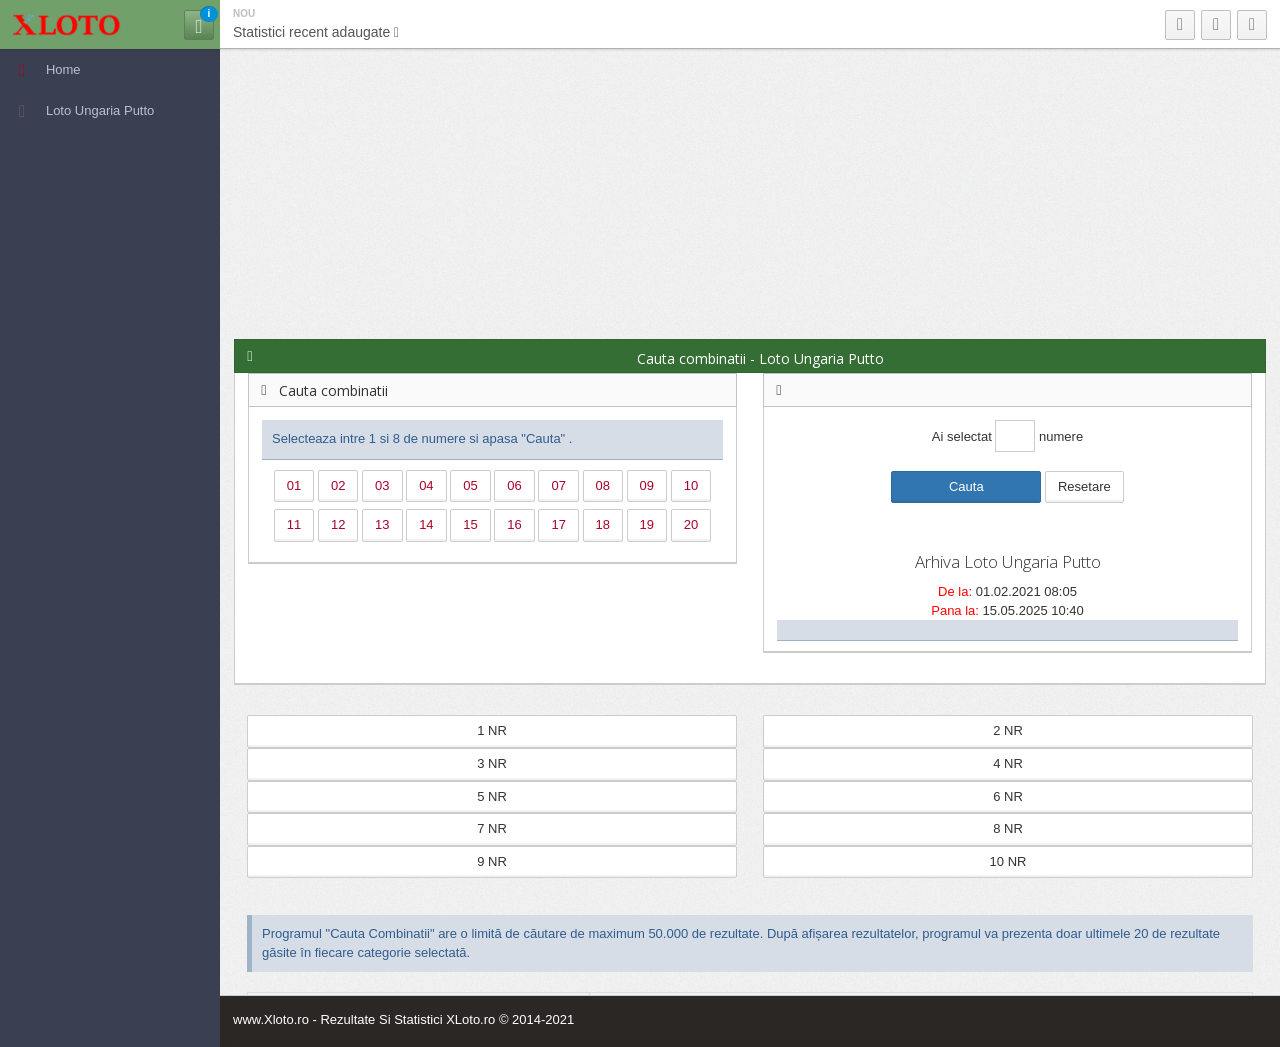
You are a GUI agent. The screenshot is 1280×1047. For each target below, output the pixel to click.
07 (558, 485)
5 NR (492, 796)
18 (603, 524)
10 (691, 485)
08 (603, 485)
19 (647, 524)
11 (294, 524)
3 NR (492, 763)
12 (338, 524)
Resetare (1084, 486)
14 (426, 524)
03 (382, 485)
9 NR (492, 861)
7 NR (492, 828)
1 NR (492, 730)
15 (470, 524)
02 (338, 485)
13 (382, 524)
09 (647, 485)
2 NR (1008, 730)
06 (514, 485)
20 (691, 524)
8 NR (1008, 828)
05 (470, 485)
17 (558, 524)
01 (294, 485)
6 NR (1008, 796)
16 (514, 524)
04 (426, 485)
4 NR (1008, 763)
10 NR (1008, 861)
